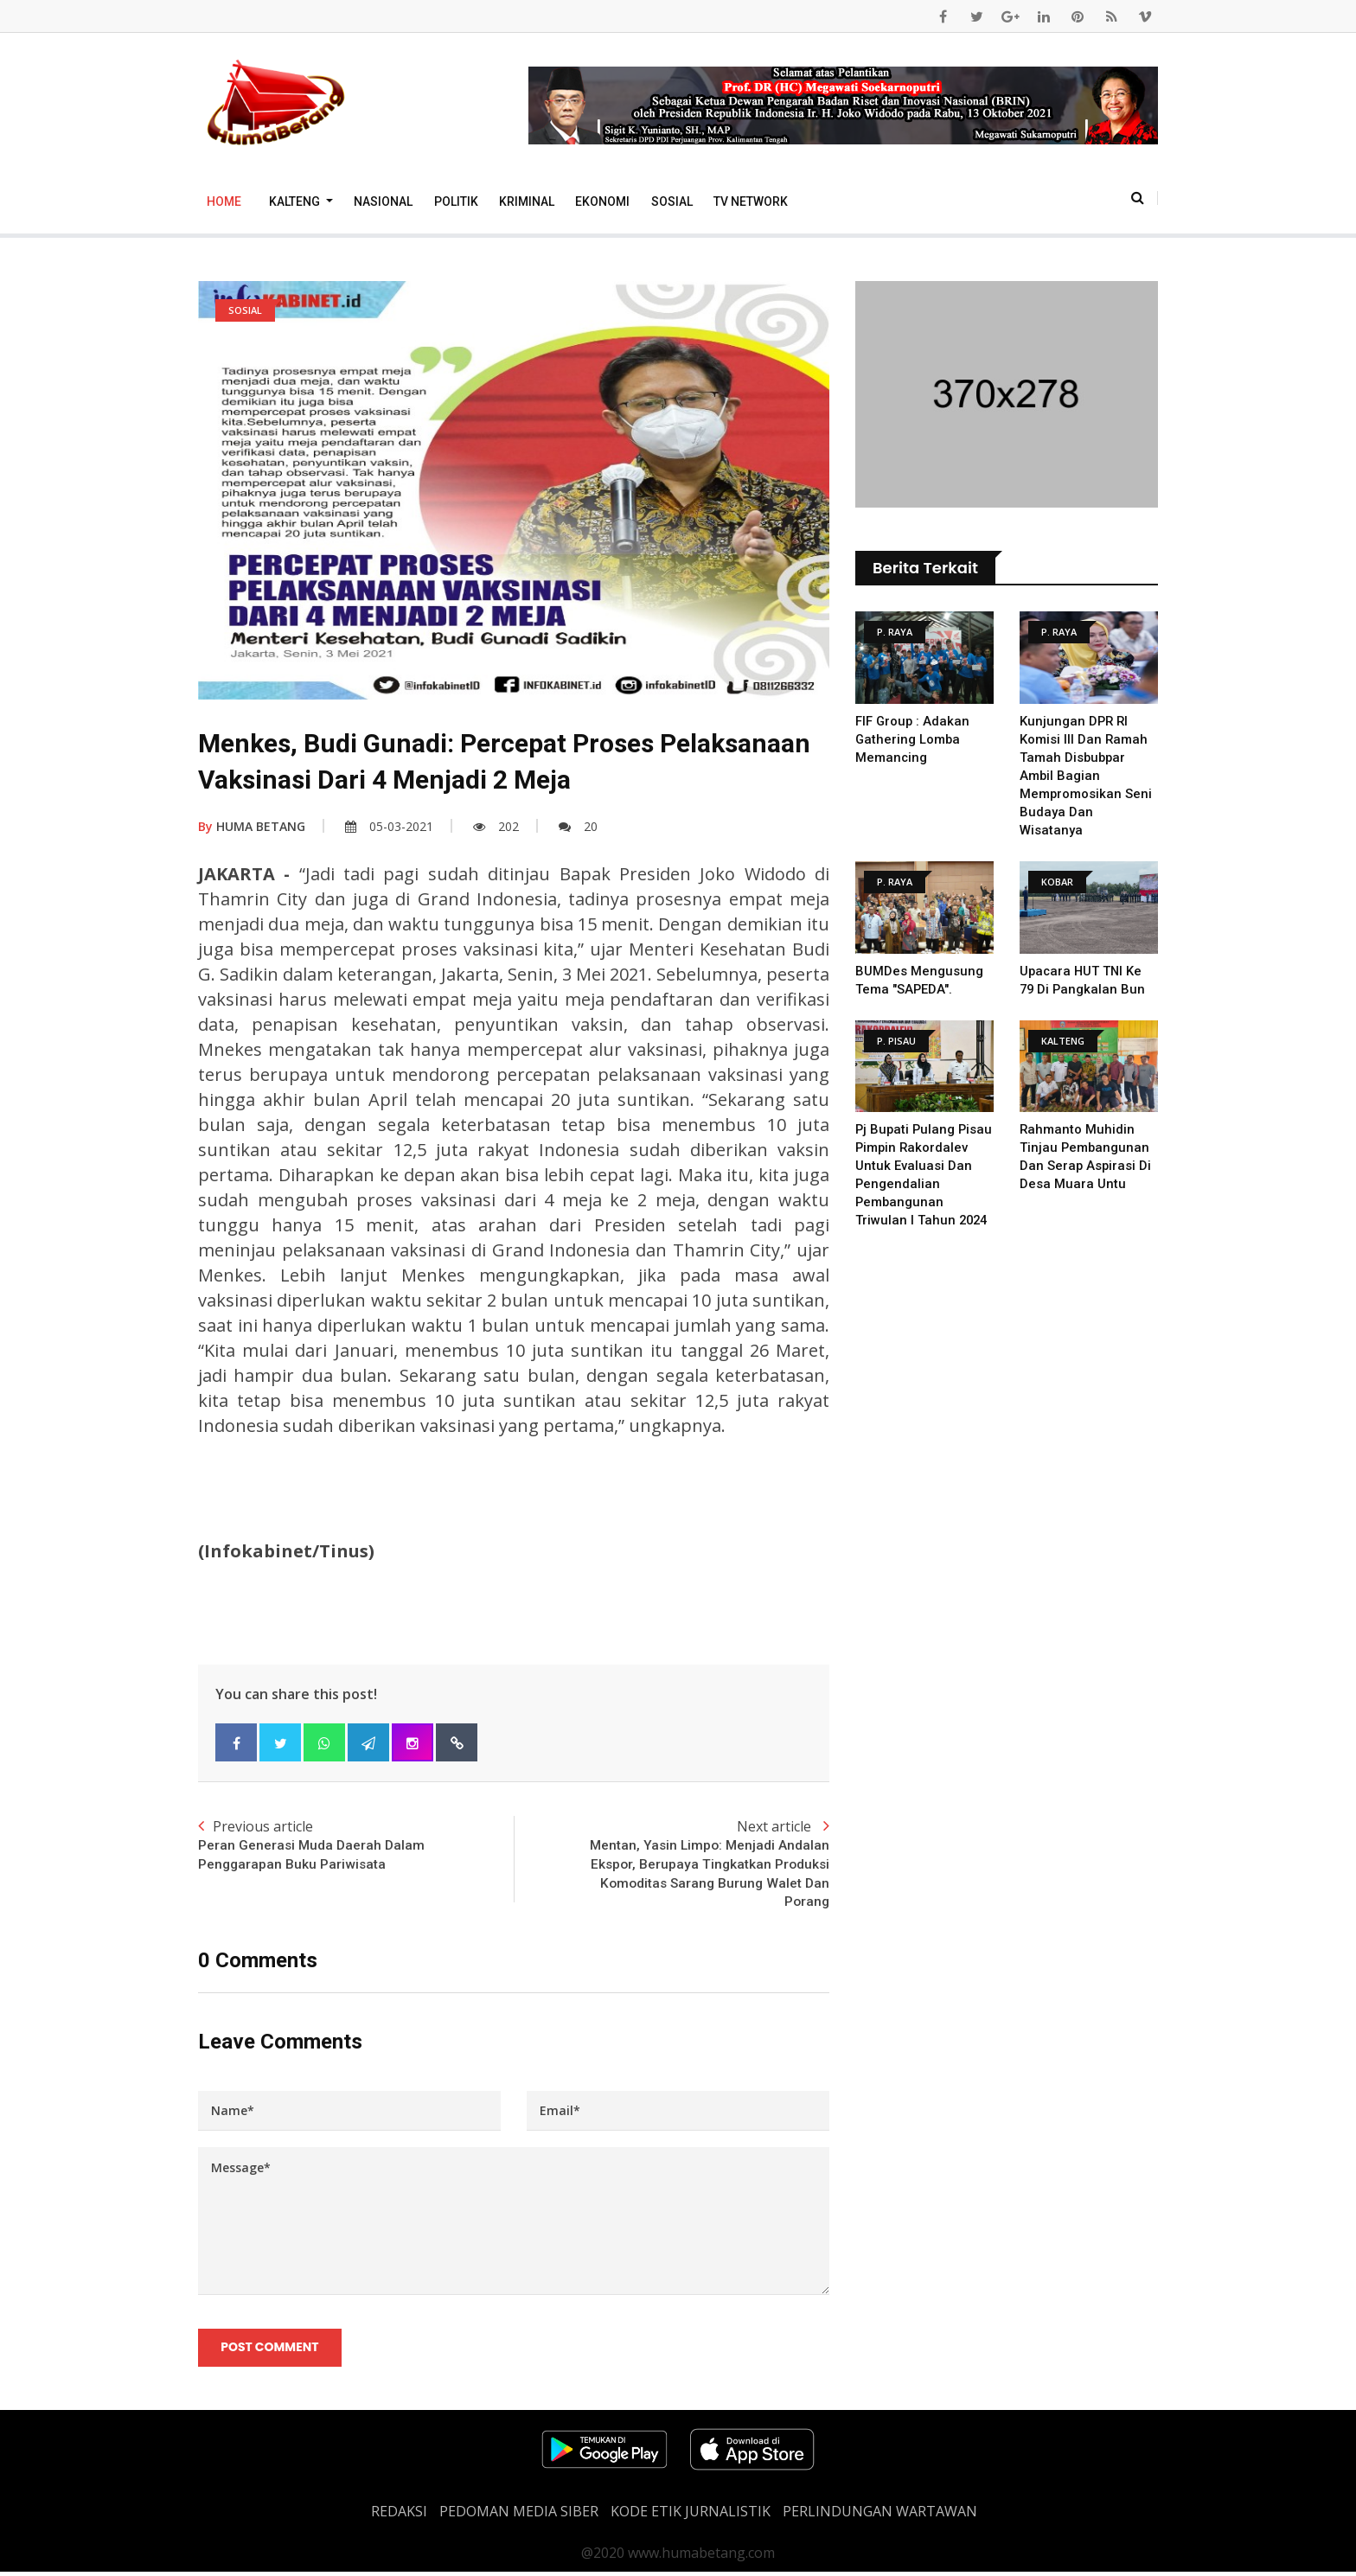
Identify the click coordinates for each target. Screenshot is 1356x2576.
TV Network (750, 201)
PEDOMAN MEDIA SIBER (518, 2515)
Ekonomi (602, 201)
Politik (456, 201)
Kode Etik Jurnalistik (691, 2515)
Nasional (383, 201)
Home (224, 201)
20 (578, 826)
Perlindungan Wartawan (880, 2515)
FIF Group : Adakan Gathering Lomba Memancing (913, 739)
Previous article (356, 1846)
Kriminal (526, 201)
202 (496, 826)
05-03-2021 (389, 826)
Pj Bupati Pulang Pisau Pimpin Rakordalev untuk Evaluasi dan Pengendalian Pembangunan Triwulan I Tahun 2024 (922, 1184)
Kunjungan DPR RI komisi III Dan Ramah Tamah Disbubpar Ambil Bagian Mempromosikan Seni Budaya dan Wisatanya (1086, 775)
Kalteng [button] (296, 201)
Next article (671, 1865)
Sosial (672, 201)
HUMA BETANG (251, 826)
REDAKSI (399, 2515)
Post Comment (270, 2350)
